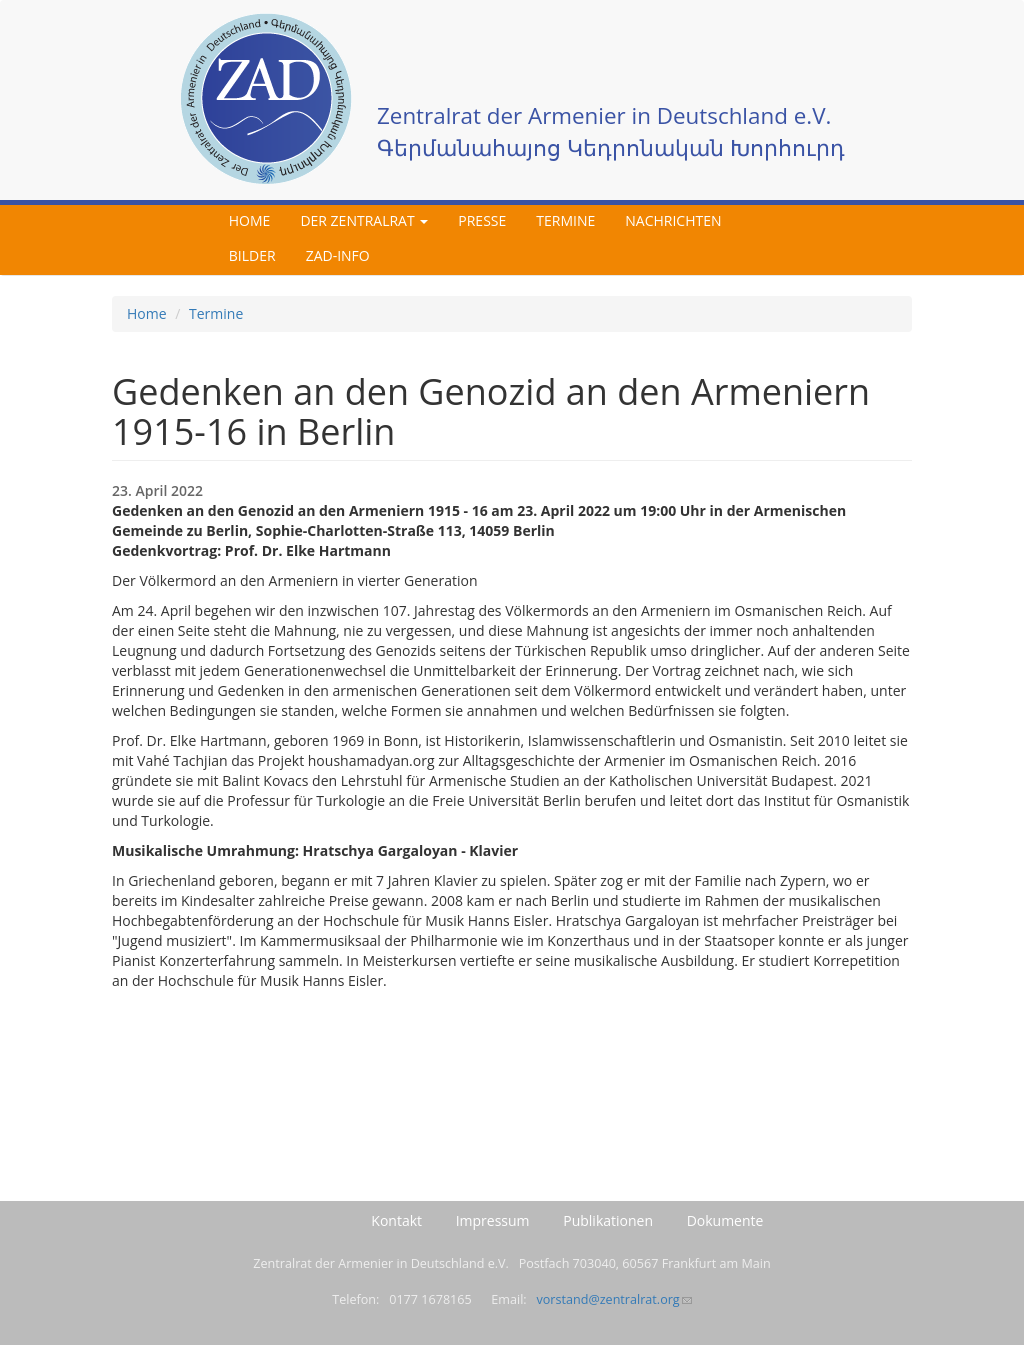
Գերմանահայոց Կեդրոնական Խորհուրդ (611, 147)
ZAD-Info (338, 255)
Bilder (252, 255)
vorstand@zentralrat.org (613, 1299)
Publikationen (608, 1220)
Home (250, 220)
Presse (482, 220)
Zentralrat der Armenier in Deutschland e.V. (604, 115)
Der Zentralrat (364, 220)
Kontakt (396, 1220)
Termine (565, 220)
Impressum (493, 1220)
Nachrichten (673, 220)
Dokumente (725, 1220)
